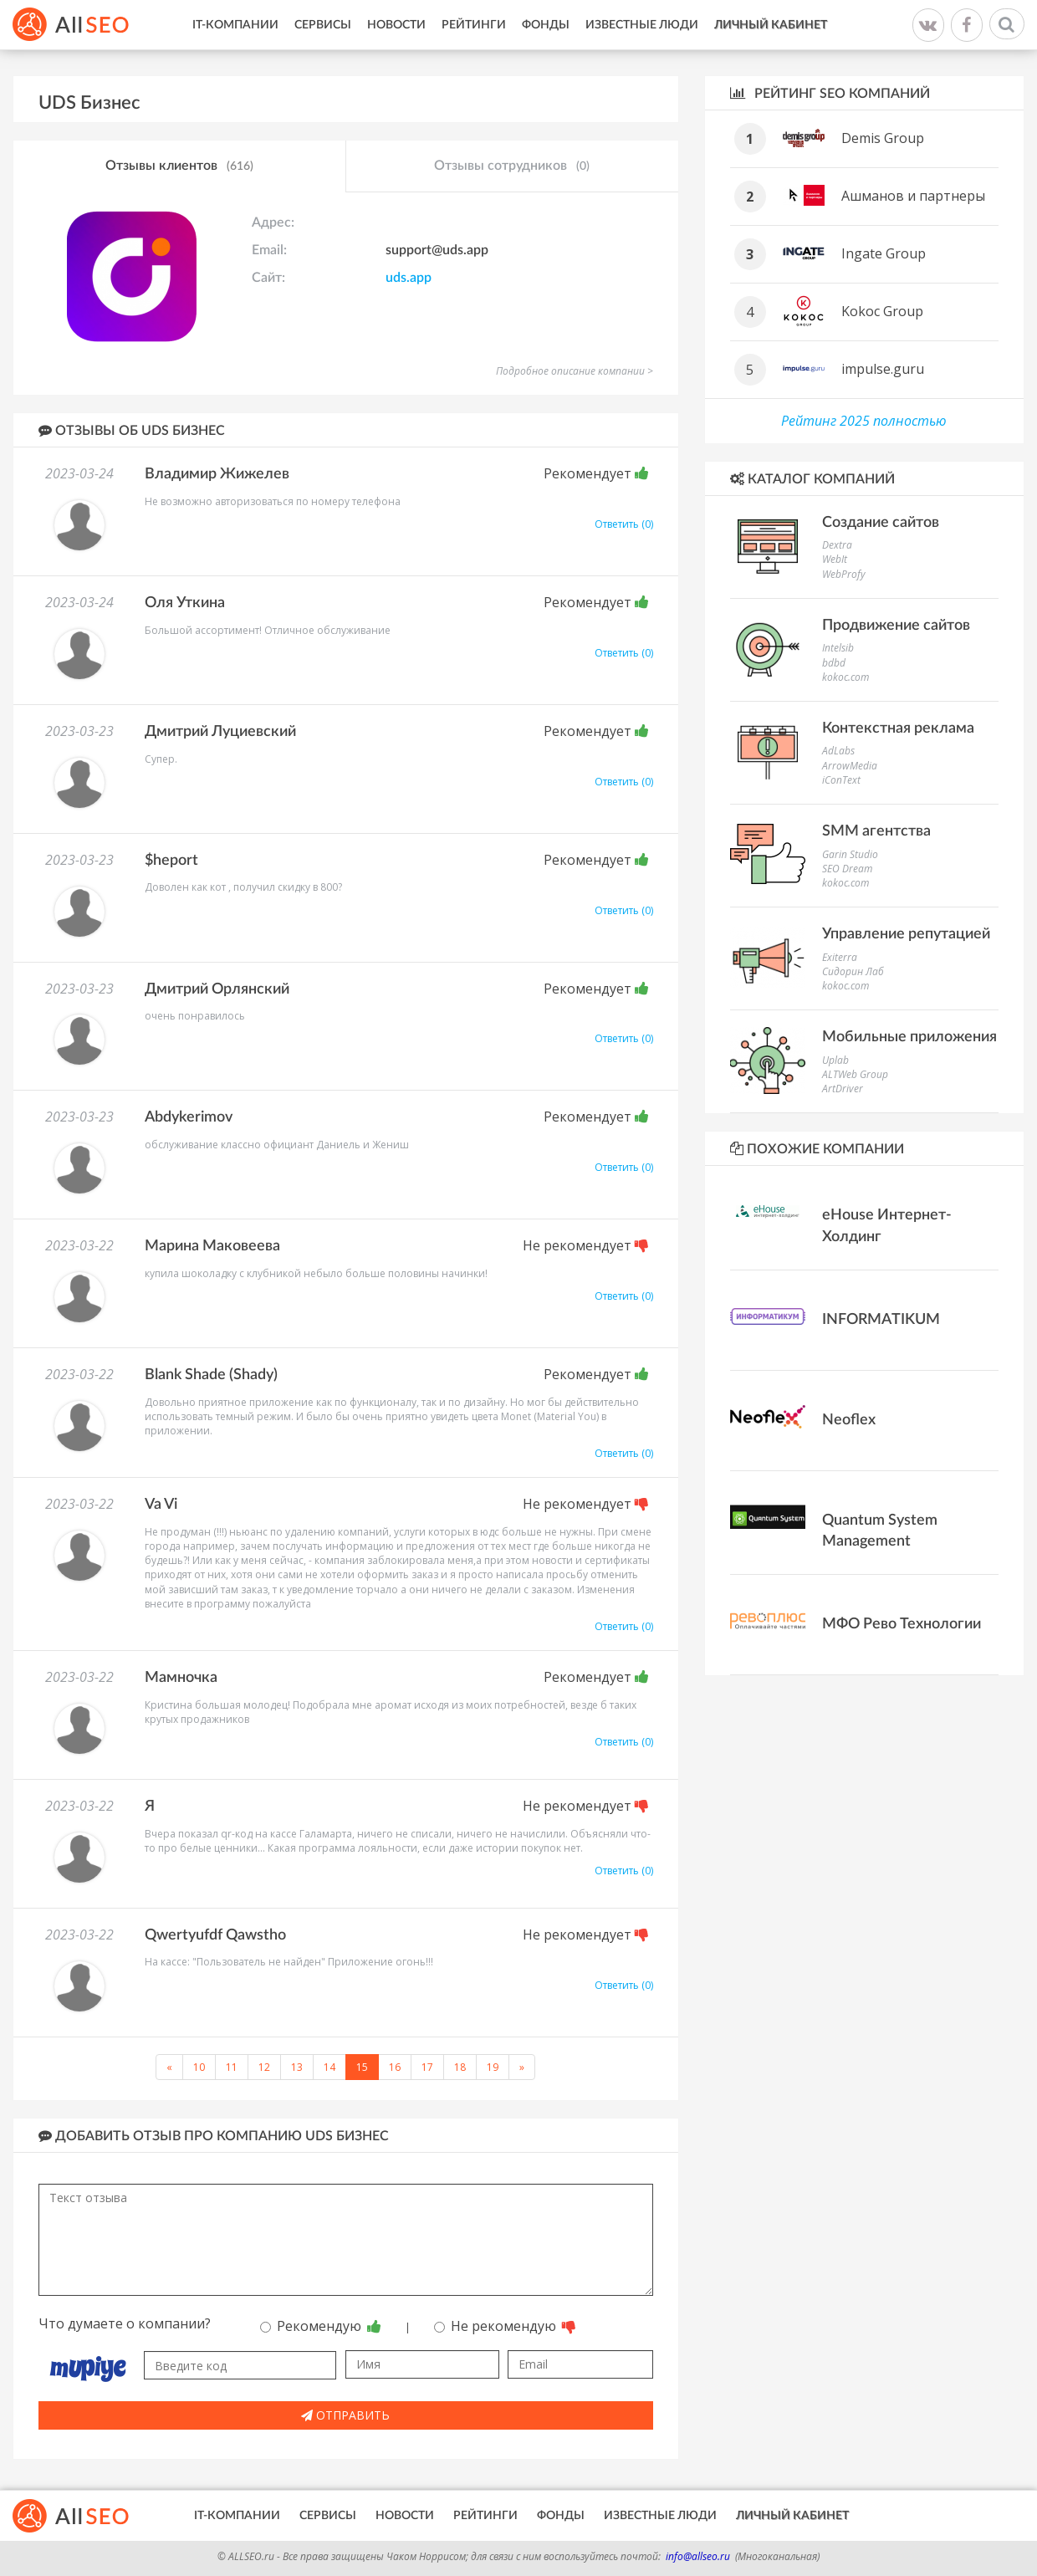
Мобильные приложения (909, 1037)
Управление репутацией (906, 934)
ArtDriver (842, 1088)
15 (362, 2067)
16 (395, 2067)
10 (199, 2067)
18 (460, 2067)
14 (329, 2067)
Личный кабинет (770, 25)
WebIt (834, 559)
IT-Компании (235, 25)
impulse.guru (882, 369)
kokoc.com (845, 677)
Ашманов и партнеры (913, 196)
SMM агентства (876, 831)
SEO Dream (847, 868)
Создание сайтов (880, 522)
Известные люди (641, 25)
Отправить (345, 2415)
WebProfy (844, 574)
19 (492, 2067)
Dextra (837, 545)
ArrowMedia (849, 766)
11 (232, 2067)
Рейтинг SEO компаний (830, 93)
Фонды (546, 25)
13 (297, 2067)
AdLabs (838, 751)
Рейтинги (474, 25)
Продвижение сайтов (896, 625)
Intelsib (838, 648)
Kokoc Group (882, 311)
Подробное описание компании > (574, 371)
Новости (396, 25)
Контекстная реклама (898, 728)
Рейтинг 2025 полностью (864, 420)
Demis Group (882, 138)
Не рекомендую (505, 2326)
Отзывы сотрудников (512, 166)
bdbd (833, 663)
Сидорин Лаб (853, 971)
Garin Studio (850, 854)
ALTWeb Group (855, 1074)
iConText (841, 780)
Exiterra (839, 957)
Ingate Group (883, 253)
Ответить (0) (624, 524)
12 (264, 2067)
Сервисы (322, 25)
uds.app (409, 277)
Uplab (835, 1060)
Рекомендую (320, 2326)
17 (427, 2067)
